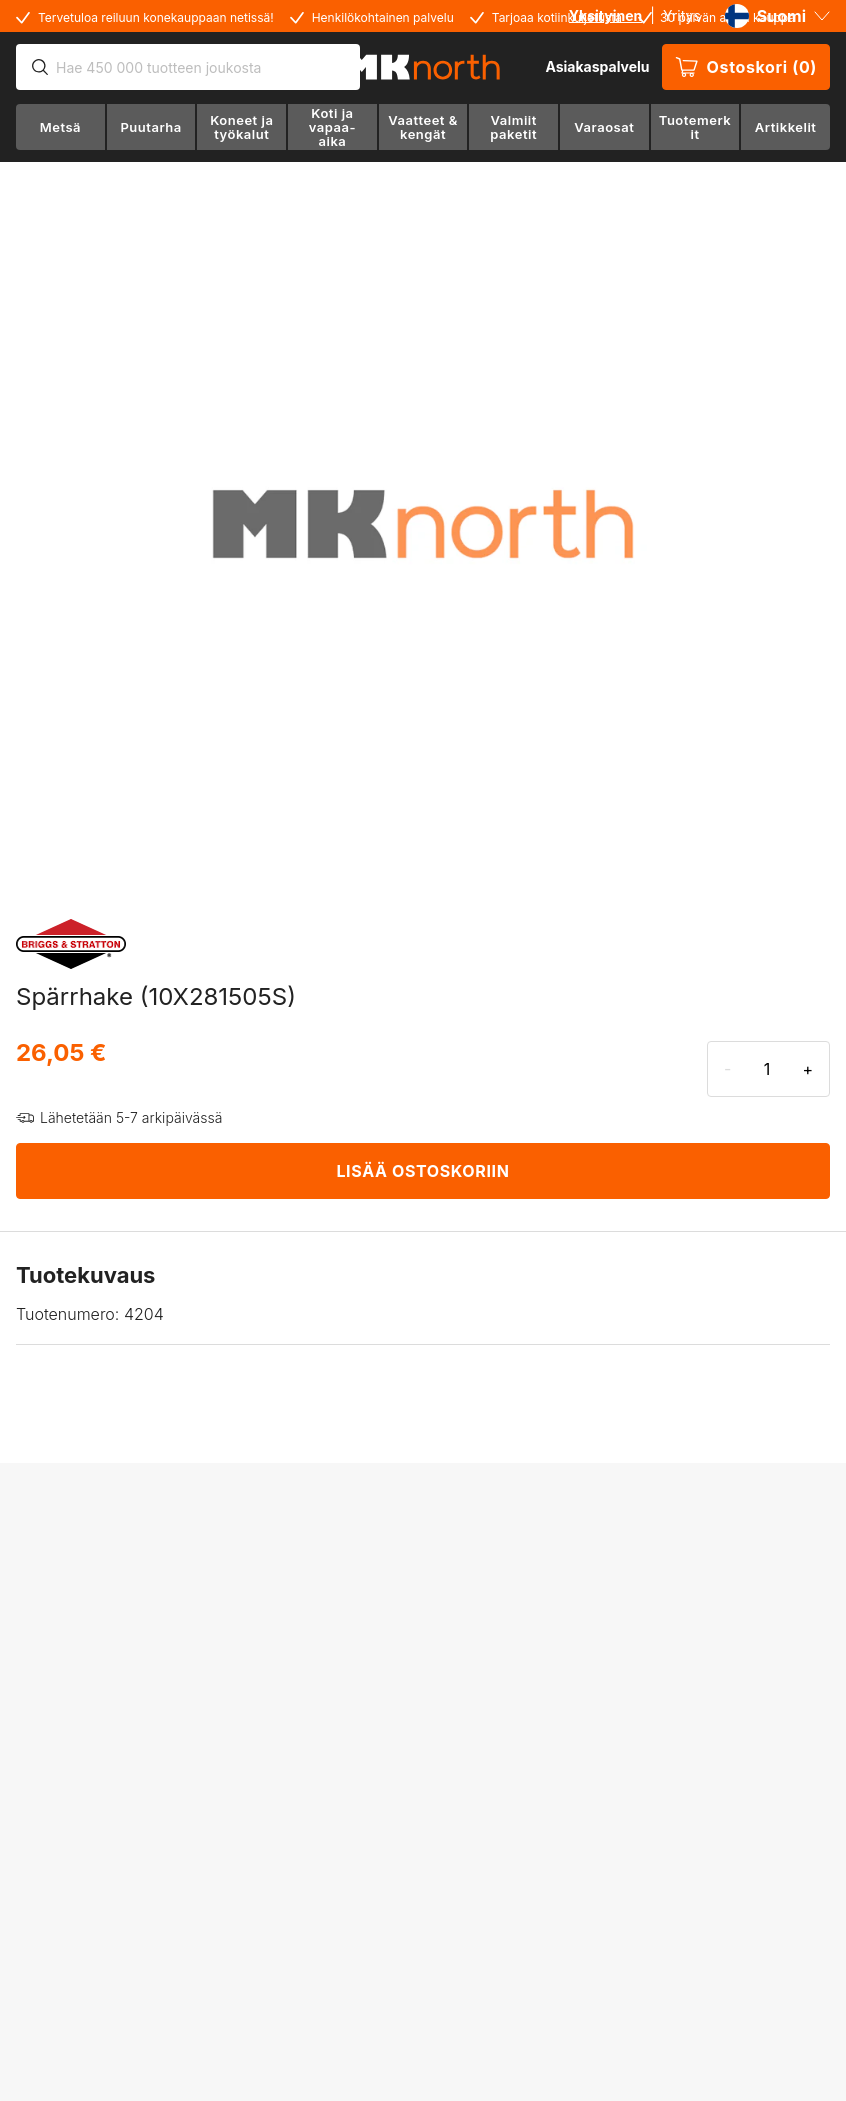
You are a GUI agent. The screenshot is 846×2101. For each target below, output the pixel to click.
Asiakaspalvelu (597, 66)
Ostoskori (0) (746, 67)
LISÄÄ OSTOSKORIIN (422, 1171)
